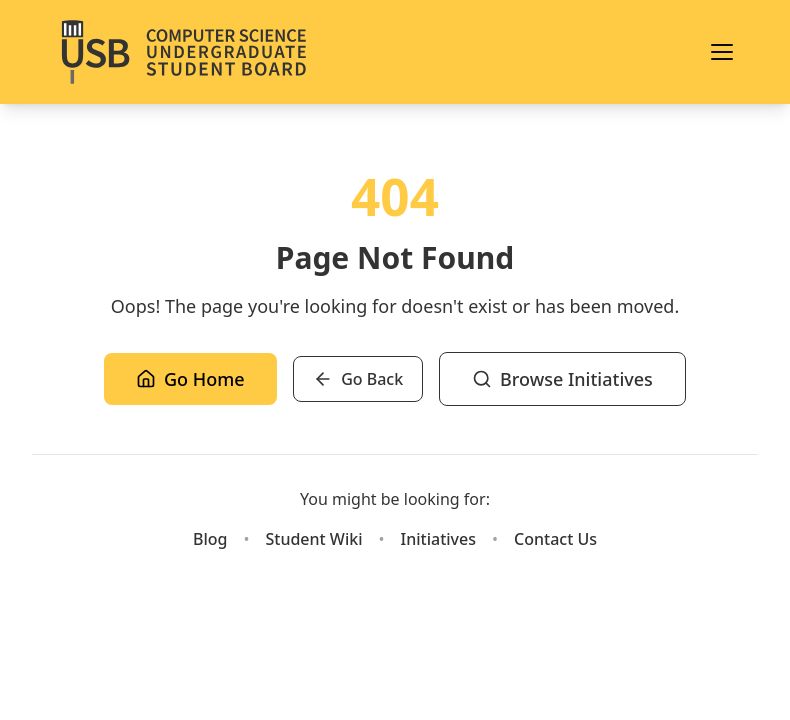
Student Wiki (313, 539)
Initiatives (438, 539)
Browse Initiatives (562, 379)
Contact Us (555, 539)
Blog (210, 539)
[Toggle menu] (722, 51)
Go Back (358, 379)
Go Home (190, 379)
